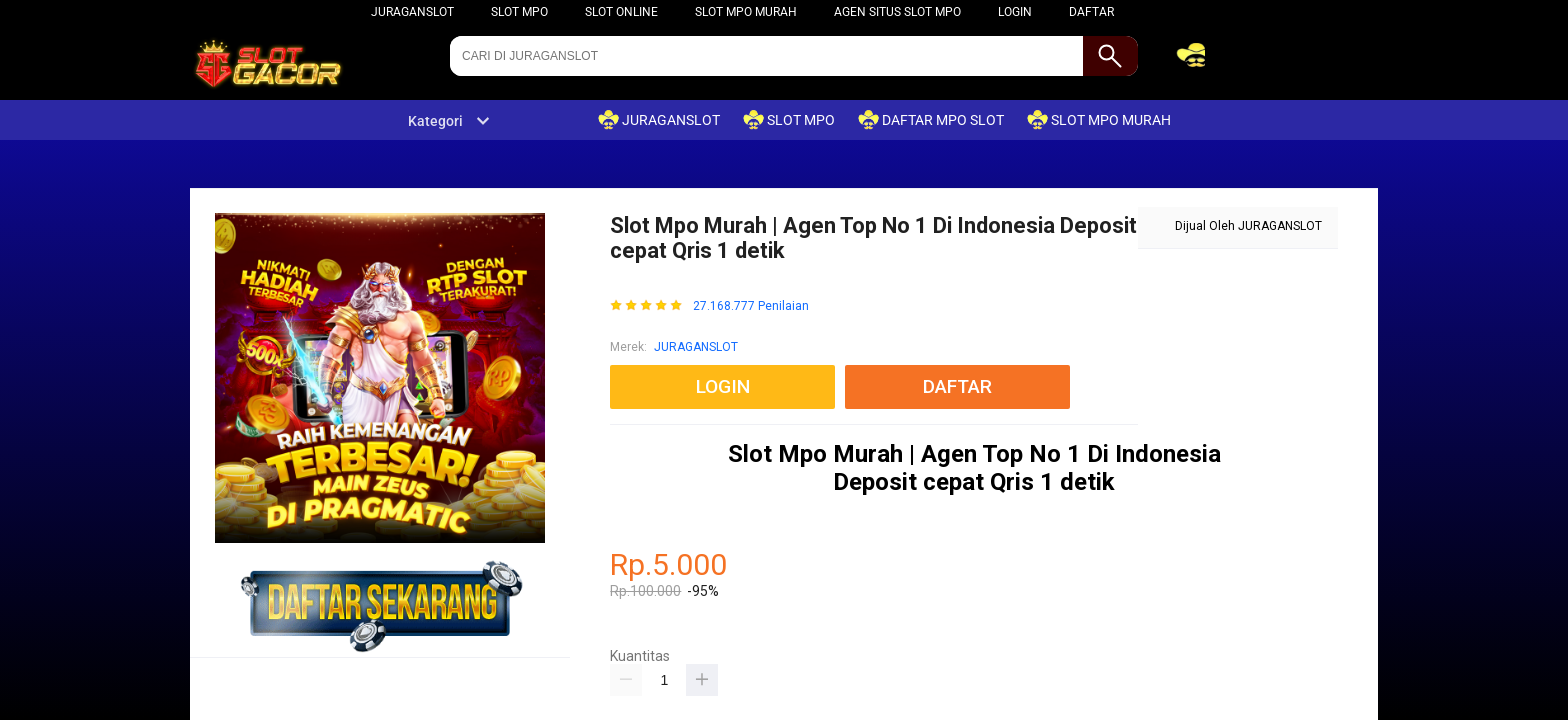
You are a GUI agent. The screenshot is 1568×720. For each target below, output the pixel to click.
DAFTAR (1091, 12)
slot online (621, 12)
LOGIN (1015, 12)
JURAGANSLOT (412, 12)
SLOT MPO (519, 12)
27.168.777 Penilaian (751, 306)
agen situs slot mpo (897, 12)
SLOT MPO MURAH (746, 12)
